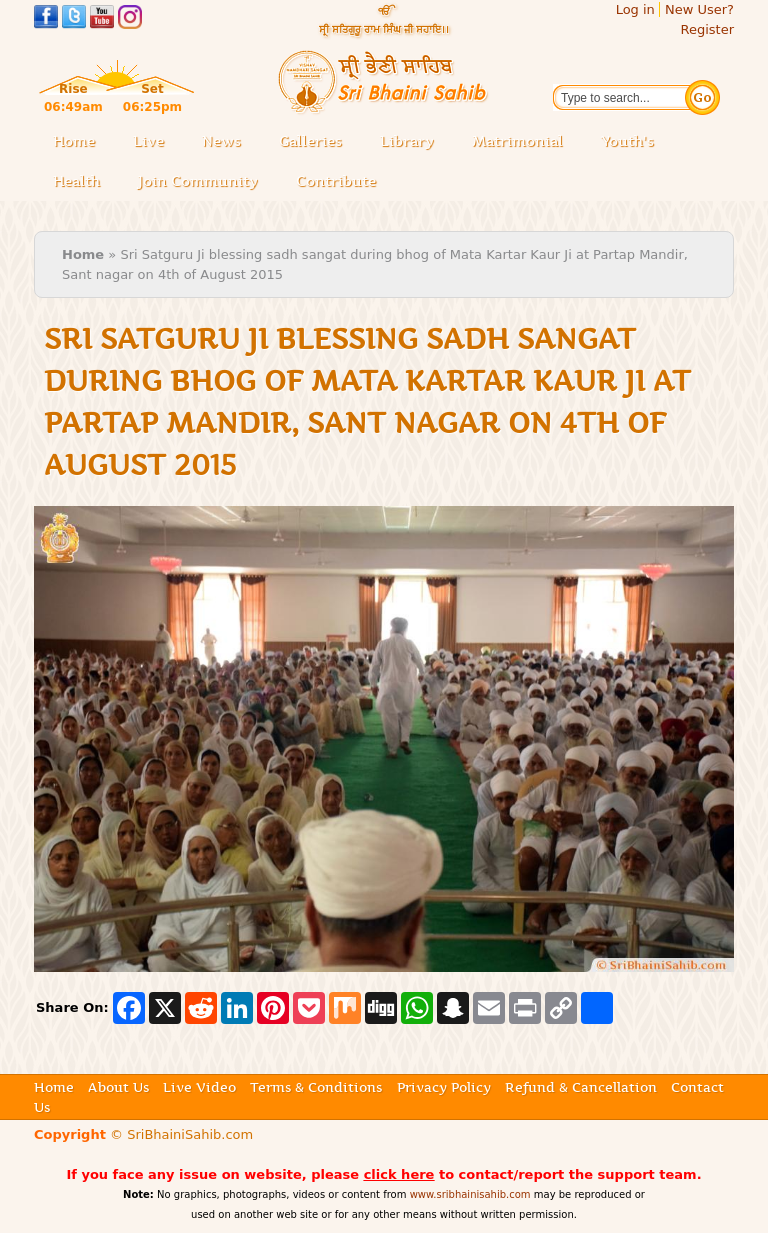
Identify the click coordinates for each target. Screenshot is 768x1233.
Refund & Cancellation (581, 1087)
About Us (118, 1087)
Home (74, 141)
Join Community (198, 181)
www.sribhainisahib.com (470, 1194)
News (221, 141)
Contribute (342, 182)
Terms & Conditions (316, 1087)
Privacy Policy (444, 1087)
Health (76, 181)
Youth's (627, 141)
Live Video (199, 1087)
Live (154, 142)
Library (413, 142)
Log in (635, 9)
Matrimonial (517, 141)
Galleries (316, 142)
